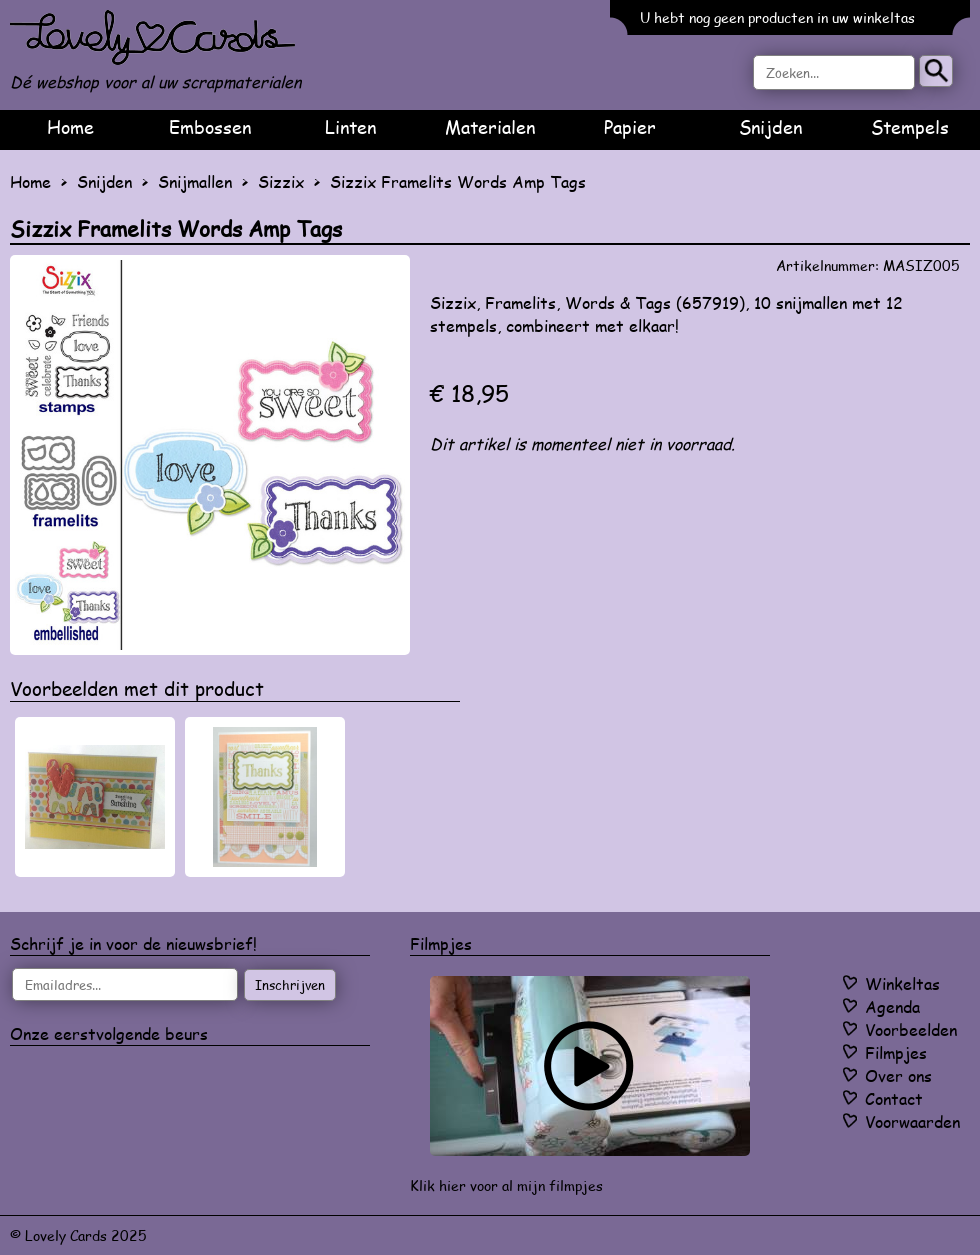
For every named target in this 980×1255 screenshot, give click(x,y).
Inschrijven (290, 985)
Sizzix (281, 181)
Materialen (490, 127)
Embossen (210, 127)
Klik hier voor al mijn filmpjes (506, 1185)
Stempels (910, 127)
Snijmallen (195, 181)
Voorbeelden (911, 1029)
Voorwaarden (912, 1121)
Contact (894, 1098)
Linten (350, 127)
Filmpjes (896, 1052)
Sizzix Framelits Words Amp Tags (458, 181)
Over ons (898, 1075)
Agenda (892, 1006)
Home (70, 127)
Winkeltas (902, 983)
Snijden (770, 127)
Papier (630, 127)
